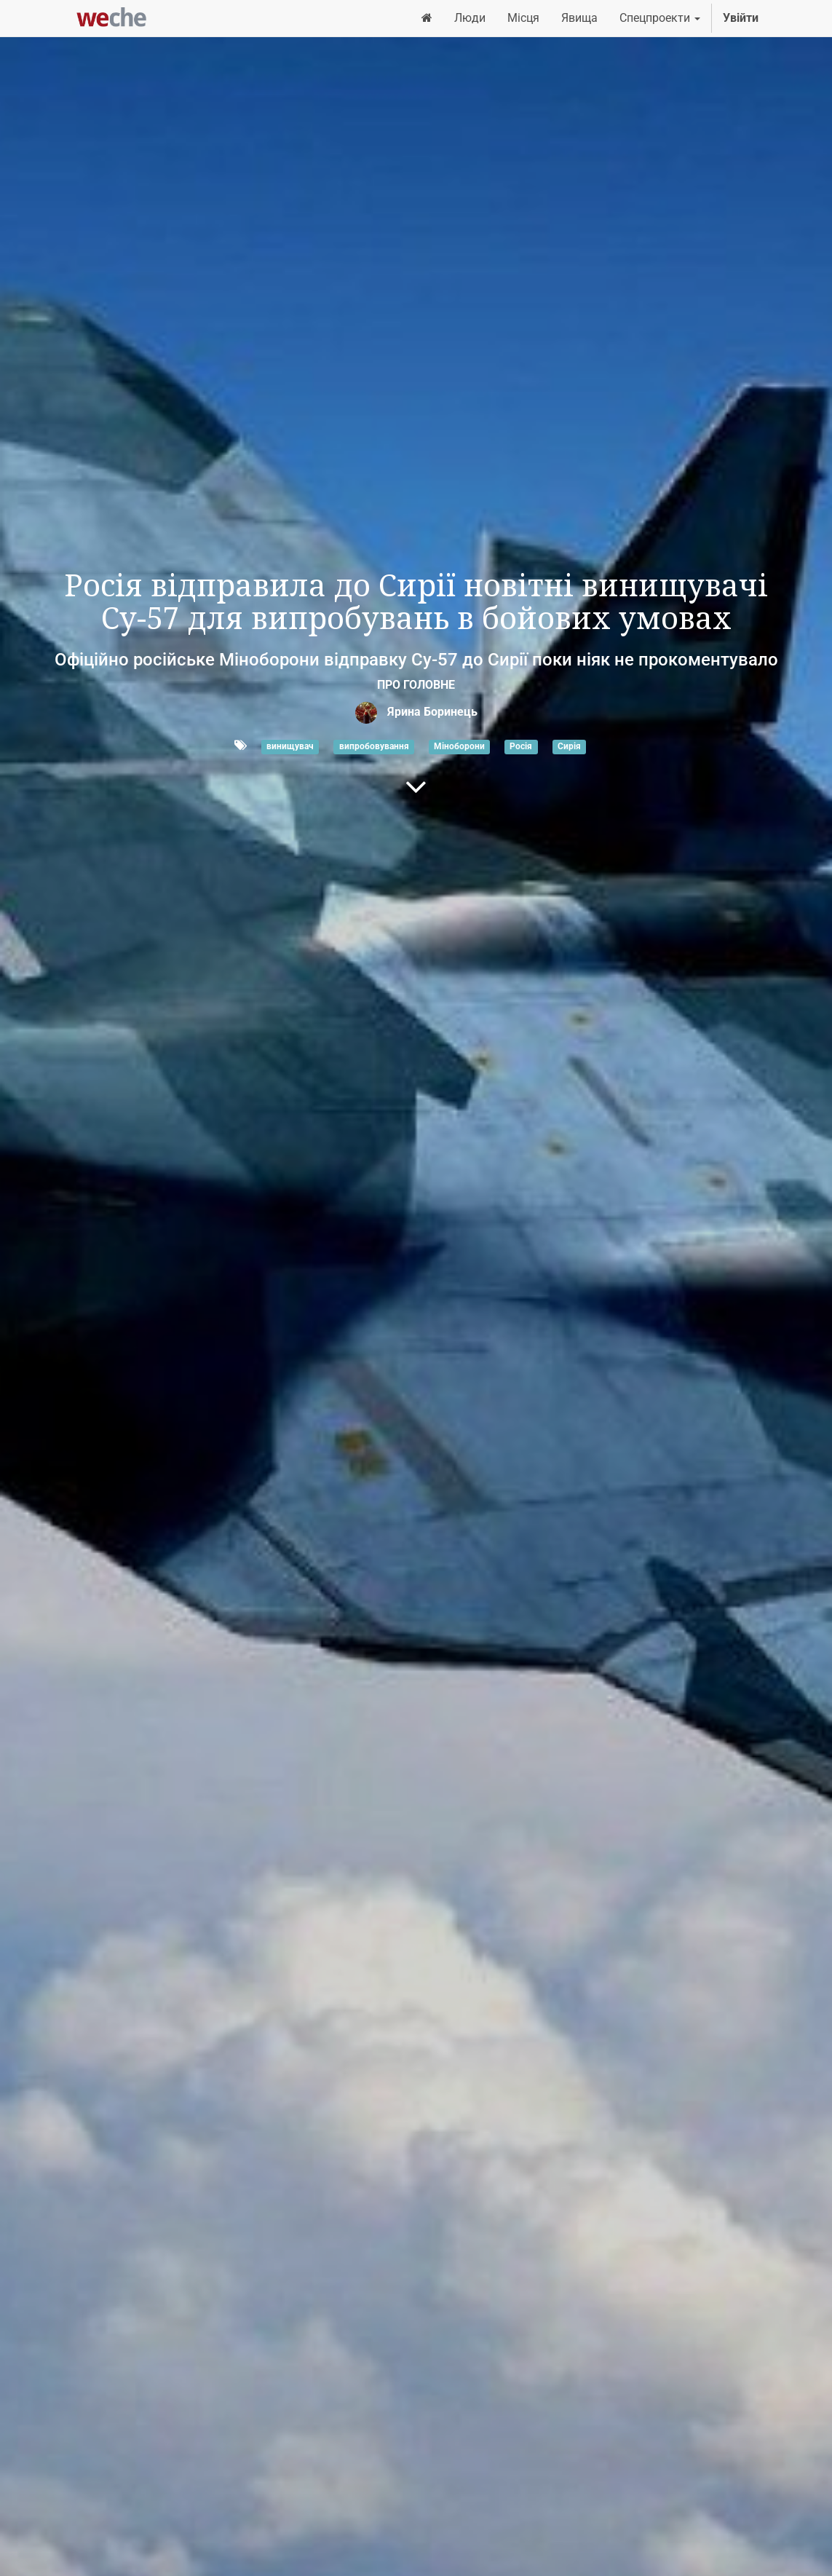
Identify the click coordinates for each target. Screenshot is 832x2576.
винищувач (290, 746)
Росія (521, 746)
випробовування (374, 746)
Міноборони (459, 746)
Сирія (569, 746)
